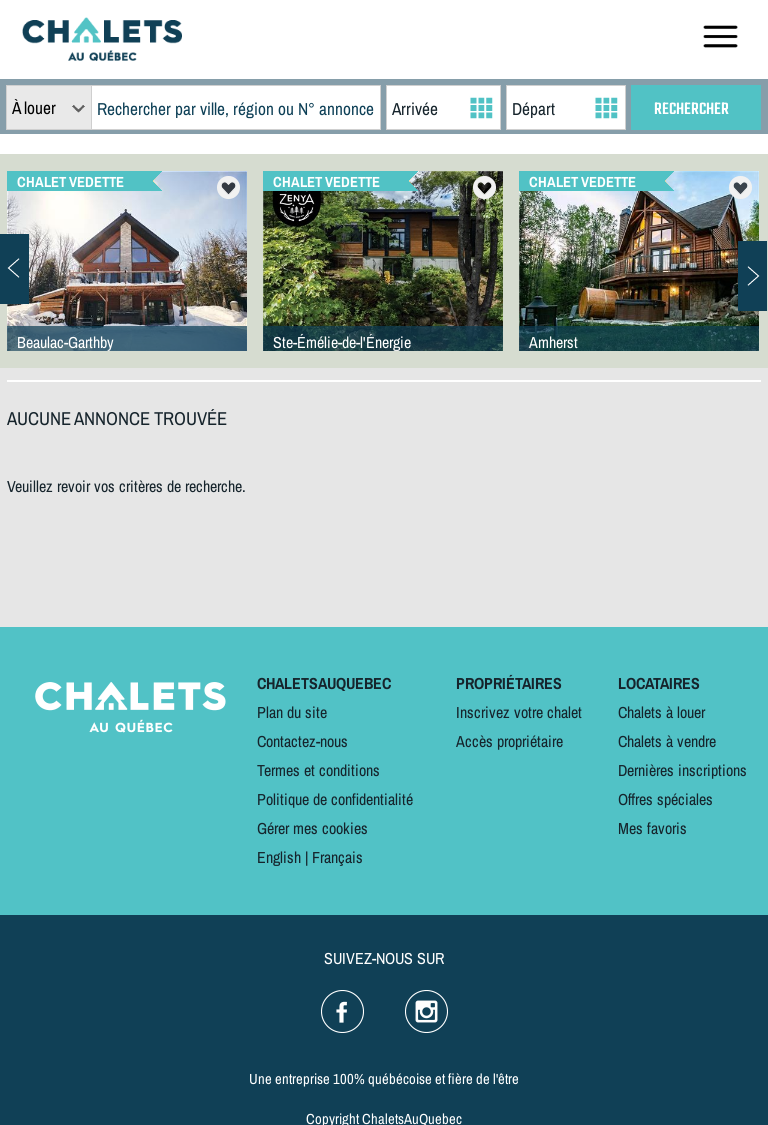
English (279, 857)
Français (337, 857)
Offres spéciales (665, 799)
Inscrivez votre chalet (519, 712)
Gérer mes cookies (312, 828)
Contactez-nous (302, 741)
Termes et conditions (318, 770)
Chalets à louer (661, 712)
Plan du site (292, 712)
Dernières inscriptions (682, 770)
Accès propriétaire (509, 741)
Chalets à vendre (667, 741)
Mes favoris (652, 828)
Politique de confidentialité (335, 799)
